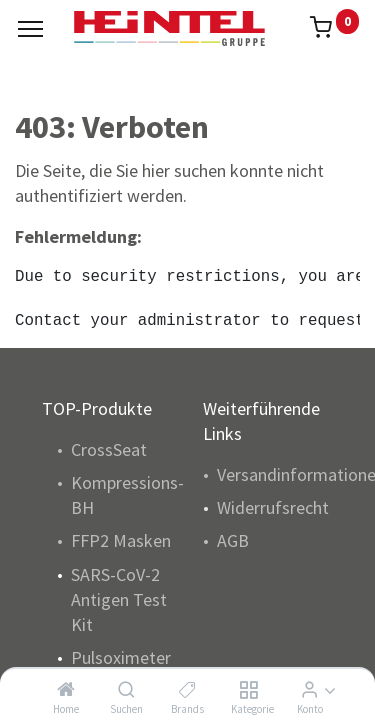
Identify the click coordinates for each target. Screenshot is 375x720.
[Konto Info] (309, 689)
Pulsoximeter (121, 657)
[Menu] (30, 29)
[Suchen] (126, 689)
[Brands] (187, 689)
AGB (233, 540)
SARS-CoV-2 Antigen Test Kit (119, 599)
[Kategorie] (248, 689)
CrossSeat (109, 449)
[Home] (66, 689)
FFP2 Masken (121, 540)
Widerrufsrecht (273, 507)
